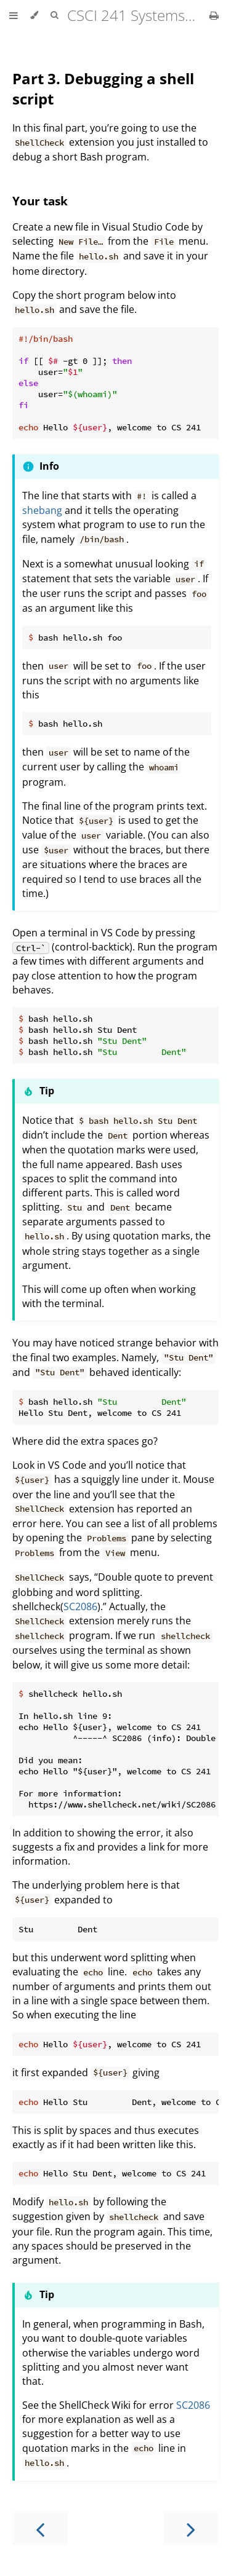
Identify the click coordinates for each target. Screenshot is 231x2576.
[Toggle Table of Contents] (13, 15)
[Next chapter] (191, 2528)
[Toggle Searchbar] (54, 15)
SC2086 (80, 1606)
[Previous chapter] (40, 2528)
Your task (40, 200)
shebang (42, 510)
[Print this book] (214, 15)
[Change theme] (34, 15)
